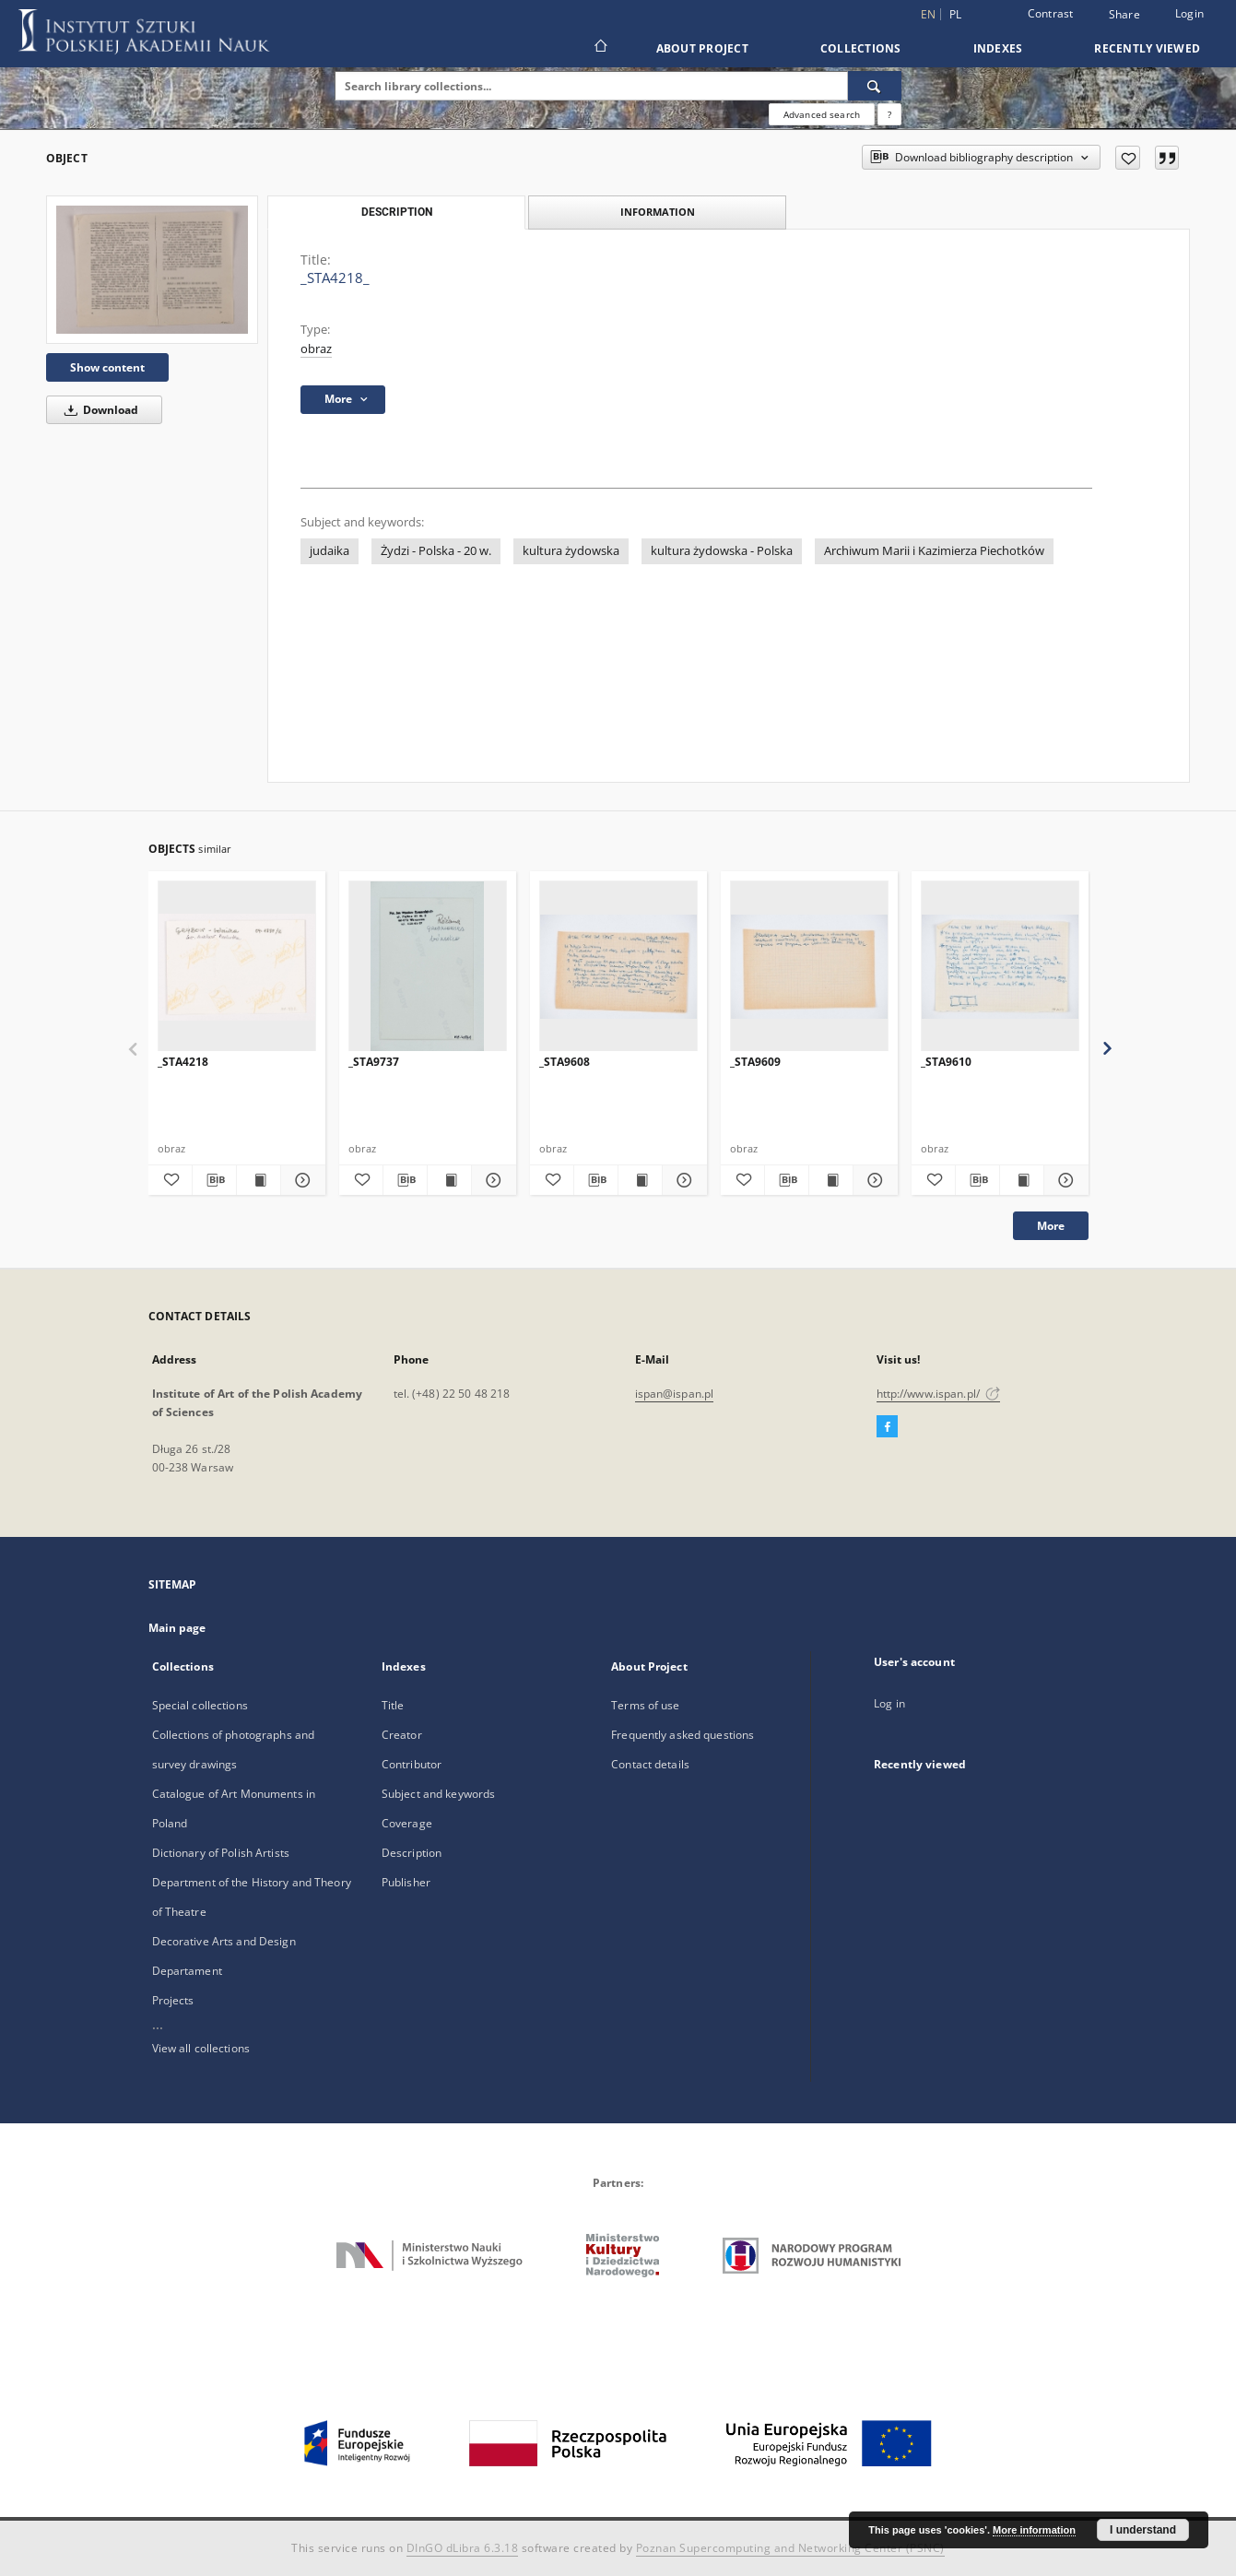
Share (1124, 14)
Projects (173, 2000)
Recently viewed (1147, 48)
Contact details (650, 1764)
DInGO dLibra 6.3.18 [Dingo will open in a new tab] (462, 2548)
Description (411, 1853)
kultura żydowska (571, 551)
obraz (316, 349)
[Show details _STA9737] (490, 1180)
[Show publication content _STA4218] (258, 1180)
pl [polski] (955, 14)
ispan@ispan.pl (674, 1393)
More (1051, 1226)
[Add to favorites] (1127, 158)
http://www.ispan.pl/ (939, 1393)
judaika (329, 551)
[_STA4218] (237, 966)
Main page (177, 1628)
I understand (1143, 2529)
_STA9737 (373, 1061)
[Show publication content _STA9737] (449, 1180)
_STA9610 (946, 1061)
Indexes (998, 48)
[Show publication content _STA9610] (1021, 1180)
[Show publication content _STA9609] (831, 1180)
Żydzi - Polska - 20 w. (436, 551)
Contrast (1051, 13)
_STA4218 (183, 1061)
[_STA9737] (427, 966)
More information (1034, 2529)
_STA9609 (755, 1061)
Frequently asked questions (682, 1735)
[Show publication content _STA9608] (640, 1180)
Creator (402, 1735)
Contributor (411, 1764)
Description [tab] (396, 212)
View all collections (201, 2048)
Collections (860, 48)
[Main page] (599, 48)
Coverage (407, 1823)
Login (1189, 13)
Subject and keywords (438, 1794)
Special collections (200, 1705)
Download (98, 409)
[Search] (874, 85)
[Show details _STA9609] (872, 1180)
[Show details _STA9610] (1063, 1180)
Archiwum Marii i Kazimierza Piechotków (934, 551)
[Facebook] (887, 1427)
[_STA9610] (1000, 966)
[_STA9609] (809, 966)
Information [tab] (657, 212)
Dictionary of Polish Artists (220, 1853)
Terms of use (645, 1705)
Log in (889, 1703)
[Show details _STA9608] (681, 1180)
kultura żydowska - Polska (722, 551)
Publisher (406, 1882)
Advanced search (821, 114)
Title (393, 1705)
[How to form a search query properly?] (889, 114)
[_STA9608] (618, 966)
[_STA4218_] (152, 270)
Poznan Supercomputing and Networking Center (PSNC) (790, 2548)
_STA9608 (564, 1061)
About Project (702, 48)
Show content (107, 367)
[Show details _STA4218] (300, 1180)
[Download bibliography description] (214, 1180)
